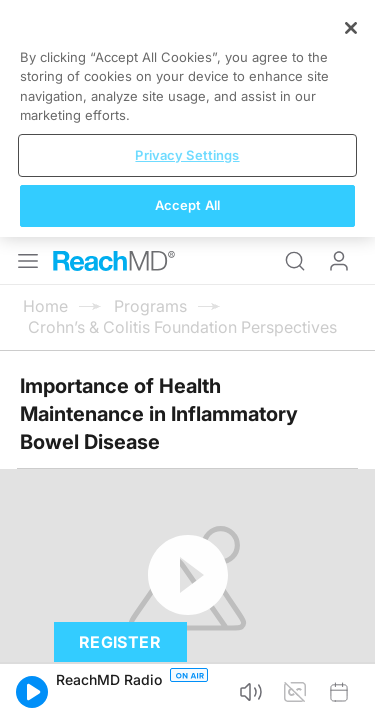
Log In (339, 24)
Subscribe (207, 467)
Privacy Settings (187, 655)
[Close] (351, 528)
